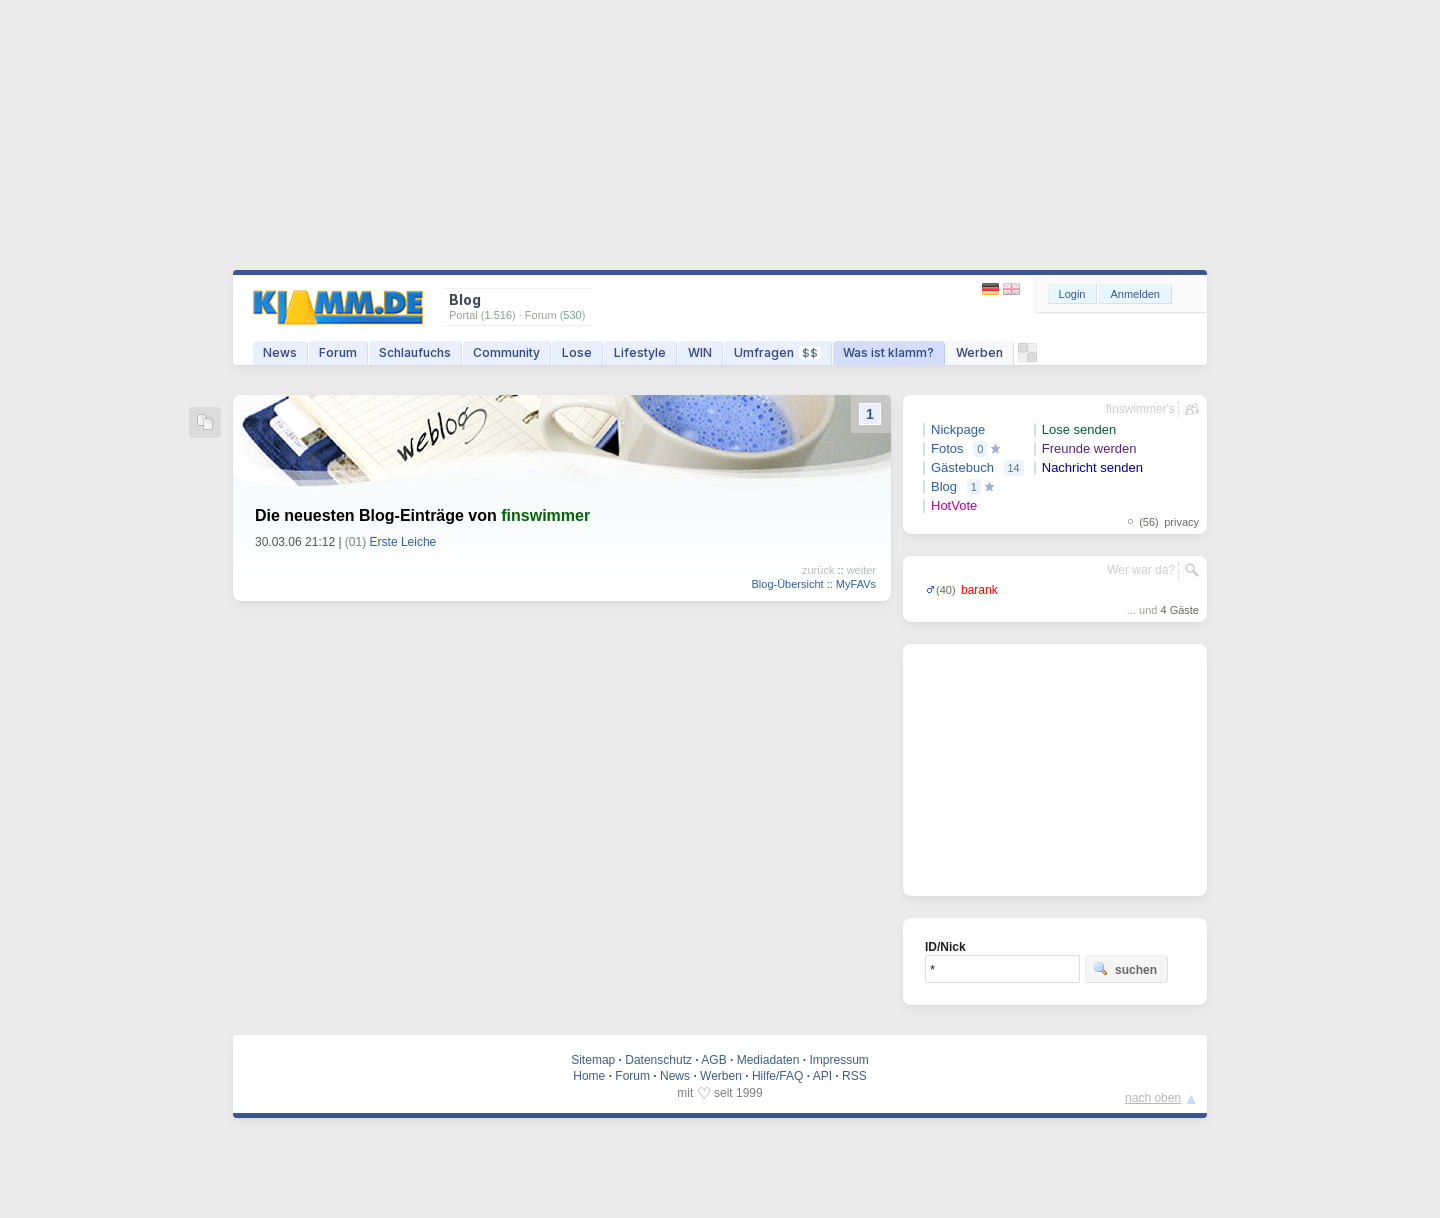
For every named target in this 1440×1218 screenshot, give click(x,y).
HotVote (954, 505)
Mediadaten (768, 1060)
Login (1072, 294)
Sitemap (593, 1060)
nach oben (1153, 1098)
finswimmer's (1140, 409)
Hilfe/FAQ (777, 1076)
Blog (944, 486)
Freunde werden (1089, 448)
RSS (854, 1076)
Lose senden (1079, 429)
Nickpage (958, 429)
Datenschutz (658, 1060)
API (822, 1076)
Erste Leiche (403, 542)
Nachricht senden (1092, 467)
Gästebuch (962, 467)
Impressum (838, 1060)
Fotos (947, 448)
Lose (577, 352)
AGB (713, 1060)
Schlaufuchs (415, 352)
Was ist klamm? (888, 352)
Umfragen (777, 352)
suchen (1125, 969)
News (280, 352)
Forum (338, 352)
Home (589, 1076)
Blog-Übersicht (787, 584)
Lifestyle (640, 352)
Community (506, 352)
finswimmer (545, 515)
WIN (700, 352)
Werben (979, 352)
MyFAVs (856, 584)
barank (979, 590)
